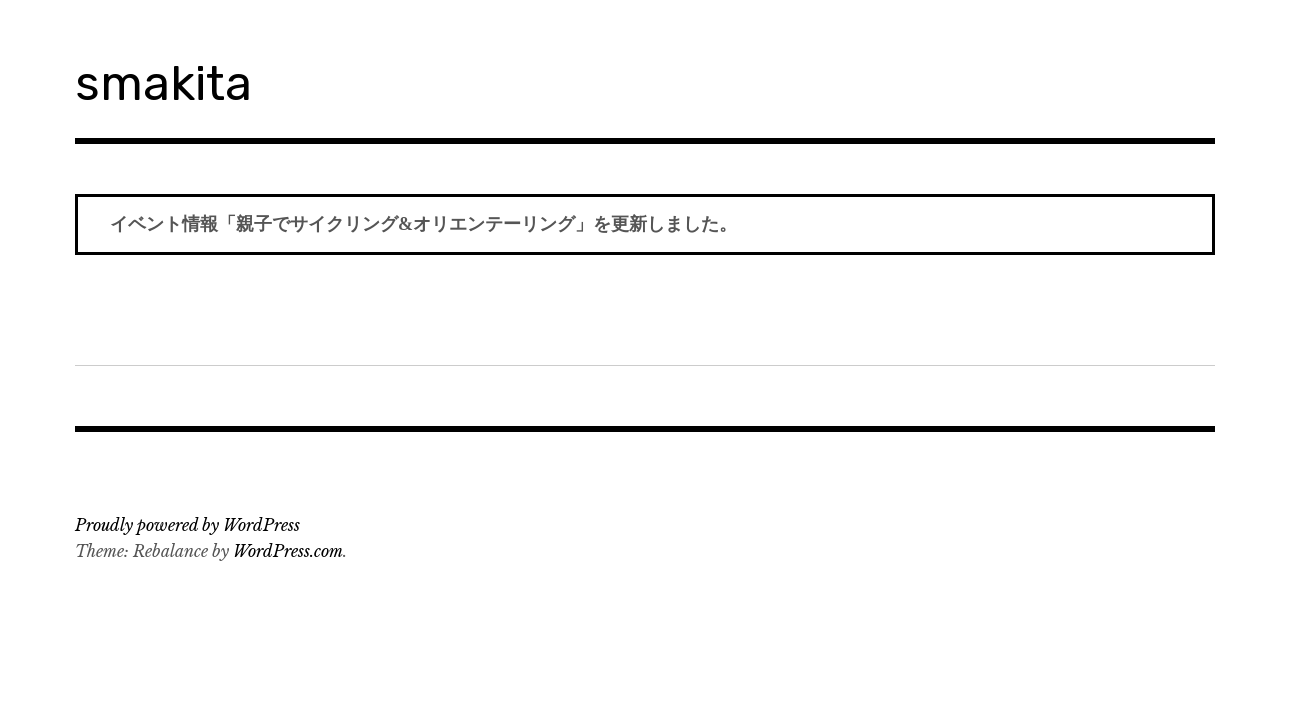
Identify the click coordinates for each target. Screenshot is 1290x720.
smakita (163, 83)
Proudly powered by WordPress (187, 525)
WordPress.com (288, 551)
